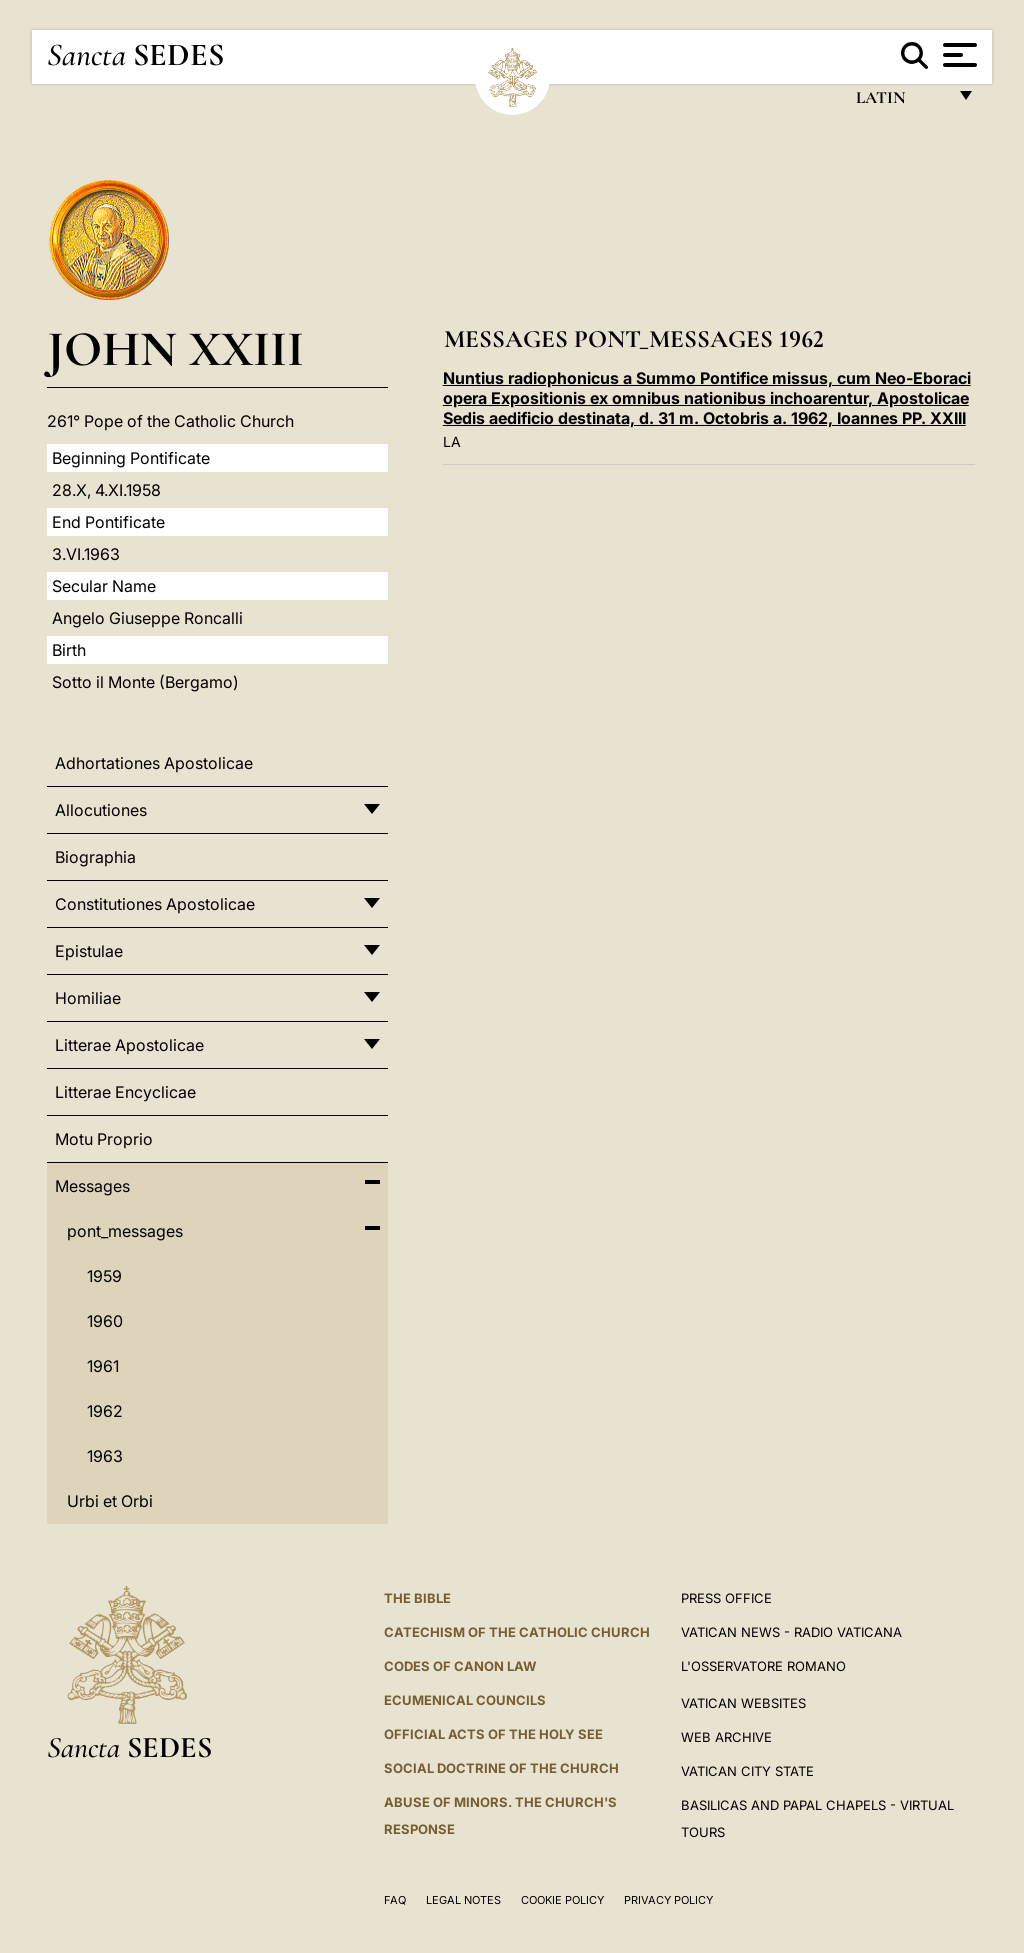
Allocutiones (101, 810)
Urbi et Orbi (110, 1501)
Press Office (726, 1598)
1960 (105, 1321)
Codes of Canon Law (460, 1666)
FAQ (395, 1900)
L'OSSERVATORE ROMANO (763, 1666)
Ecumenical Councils (465, 1700)
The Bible (417, 1598)
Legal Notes (463, 1900)
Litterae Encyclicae (125, 1092)
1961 (103, 1366)
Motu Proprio (104, 1139)
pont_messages (125, 1231)
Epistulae (89, 951)
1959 (104, 1276)
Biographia (95, 857)
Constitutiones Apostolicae (155, 904)
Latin (900, 102)
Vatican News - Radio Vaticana (791, 1632)
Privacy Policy (668, 1900)
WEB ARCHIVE (726, 1737)
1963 (105, 1456)
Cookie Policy (562, 1900)
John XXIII (175, 348)
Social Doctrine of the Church (501, 1768)
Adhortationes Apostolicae (154, 763)
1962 (105, 1411)
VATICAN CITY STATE (747, 1771)
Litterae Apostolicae (129, 1045)
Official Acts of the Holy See (493, 1734)
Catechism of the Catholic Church (517, 1632)
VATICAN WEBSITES (743, 1703)
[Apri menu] (957, 55)
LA (452, 441)
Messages (92, 1186)
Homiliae (88, 998)
